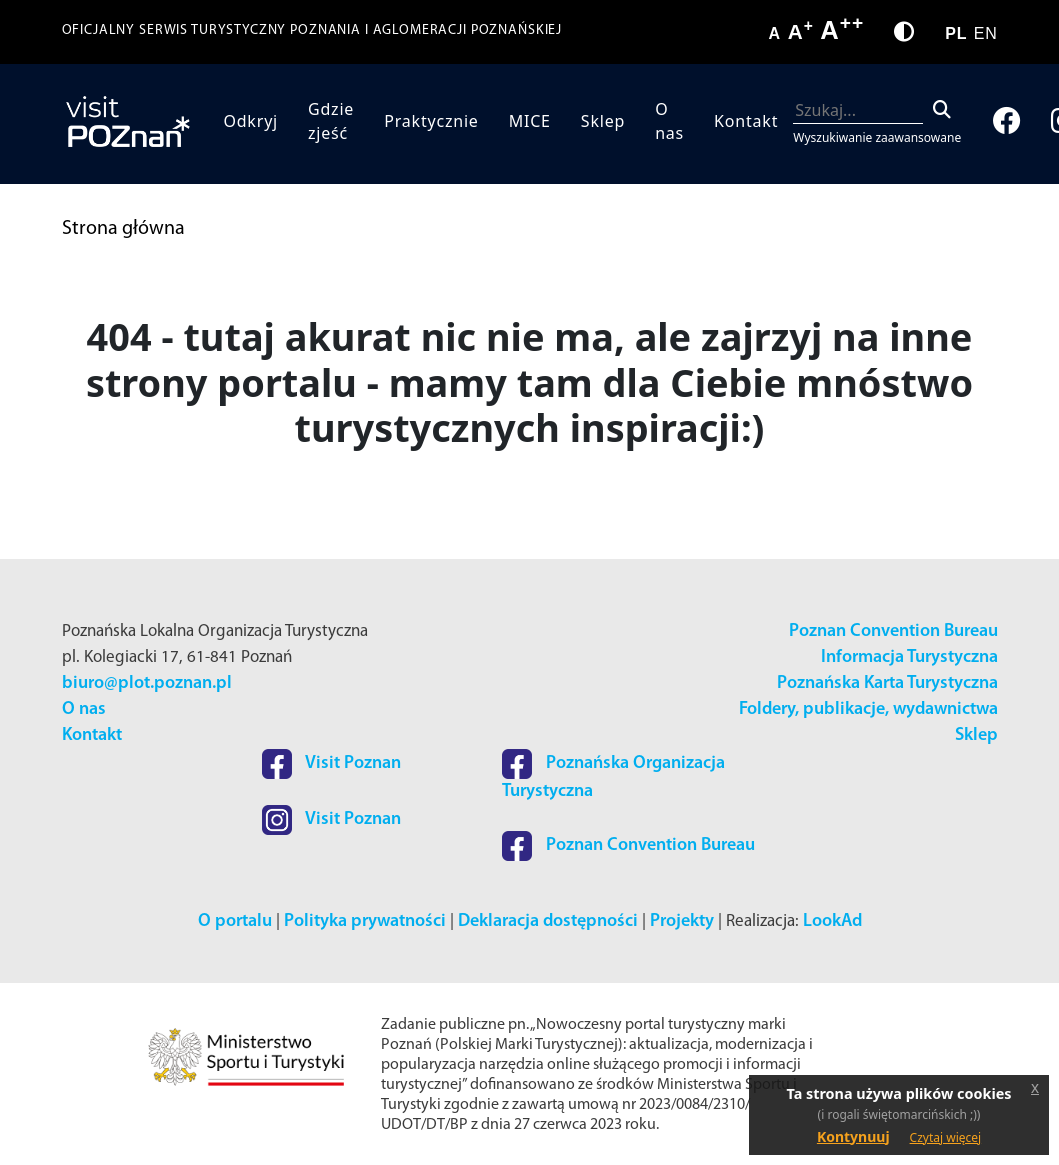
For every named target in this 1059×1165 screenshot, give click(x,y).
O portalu (235, 921)
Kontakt (746, 121)
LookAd (832, 921)
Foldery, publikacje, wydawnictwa (868, 709)
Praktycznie (431, 121)
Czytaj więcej (946, 1137)
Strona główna (123, 229)
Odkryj (250, 121)
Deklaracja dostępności (548, 921)
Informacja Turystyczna (909, 657)
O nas (669, 121)
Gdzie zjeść (331, 121)
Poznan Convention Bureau (893, 631)
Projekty (682, 921)
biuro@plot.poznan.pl (147, 683)
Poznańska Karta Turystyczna (887, 683)
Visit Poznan (331, 763)
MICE (530, 121)
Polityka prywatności (365, 921)
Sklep (603, 121)
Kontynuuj (853, 1136)
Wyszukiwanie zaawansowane (877, 137)
